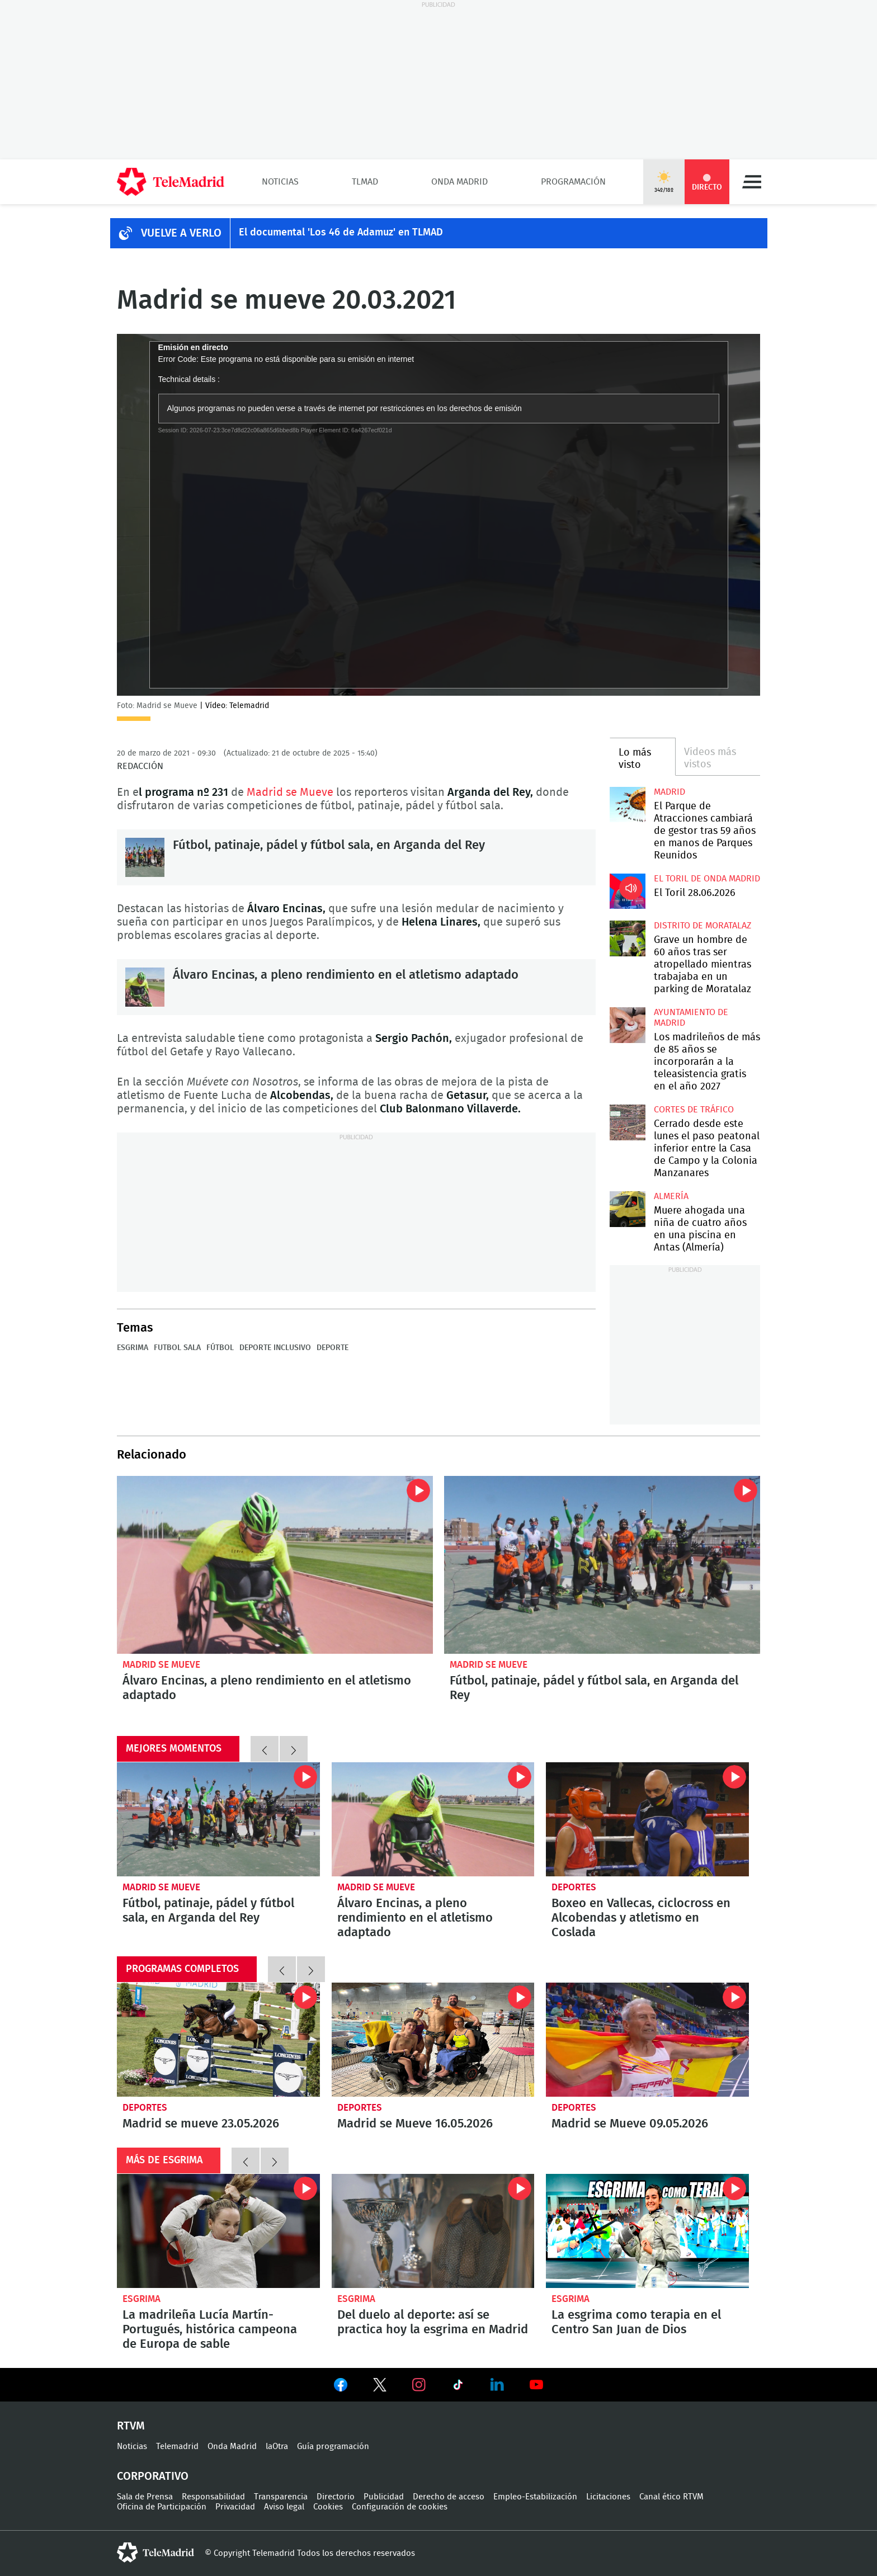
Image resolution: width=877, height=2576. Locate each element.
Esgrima (132, 1348)
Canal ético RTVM (671, 2497)
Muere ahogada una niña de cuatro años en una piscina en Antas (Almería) (627, 1208)
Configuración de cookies (399, 2507)
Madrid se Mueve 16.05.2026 (433, 2040)
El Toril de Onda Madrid (707, 878)
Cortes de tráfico (694, 1109)
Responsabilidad (213, 2497)
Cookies (328, 2507)
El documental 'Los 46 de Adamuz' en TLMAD (341, 233)
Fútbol (220, 1348)
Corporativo (152, 2476)
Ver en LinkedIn (497, 2385)
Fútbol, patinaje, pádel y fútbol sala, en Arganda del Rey (144, 857)
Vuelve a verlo (181, 233)
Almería (671, 1196)
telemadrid (155, 2552)
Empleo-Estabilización (535, 2497)
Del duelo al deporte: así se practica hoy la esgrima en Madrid (433, 2231)
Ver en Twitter (380, 2387)
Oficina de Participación (161, 2507)
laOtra (277, 2446)
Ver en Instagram (419, 2385)
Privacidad (235, 2507)
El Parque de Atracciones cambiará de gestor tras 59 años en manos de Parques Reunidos (627, 804)
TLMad (365, 181)
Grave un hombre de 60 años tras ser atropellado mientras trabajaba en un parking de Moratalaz (627, 938)
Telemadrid (177, 2446)
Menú (751, 181)
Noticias (280, 181)
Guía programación (333, 2446)
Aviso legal (284, 2507)
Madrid (669, 791)
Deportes (573, 1887)
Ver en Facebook (340, 2387)
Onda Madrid (459, 181)
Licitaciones (608, 2497)
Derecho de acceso (448, 2497)
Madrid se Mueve (290, 792)
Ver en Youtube (536, 2385)
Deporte (332, 1348)
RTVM (131, 2426)
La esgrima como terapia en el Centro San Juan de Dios (647, 2231)
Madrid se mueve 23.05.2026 (218, 2040)
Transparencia (281, 2497)
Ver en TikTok (458, 2387)
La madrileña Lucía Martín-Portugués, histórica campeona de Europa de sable (218, 2231)
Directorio (336, 2497)
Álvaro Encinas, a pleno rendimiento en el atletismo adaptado (144, 987)
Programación (573, 181)
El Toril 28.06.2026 (627, 891)
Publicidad (384, 2497)
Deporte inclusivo (275, 1348)
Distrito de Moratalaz (702, 925)
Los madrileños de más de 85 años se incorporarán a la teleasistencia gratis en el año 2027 (627, 1024)
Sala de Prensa (145, 2497)
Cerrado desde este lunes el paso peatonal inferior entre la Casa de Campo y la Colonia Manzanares (627, 1122)
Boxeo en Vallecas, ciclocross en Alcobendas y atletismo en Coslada (647, 1819)
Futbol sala (177, 1348)
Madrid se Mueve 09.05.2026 (647, 2040)
